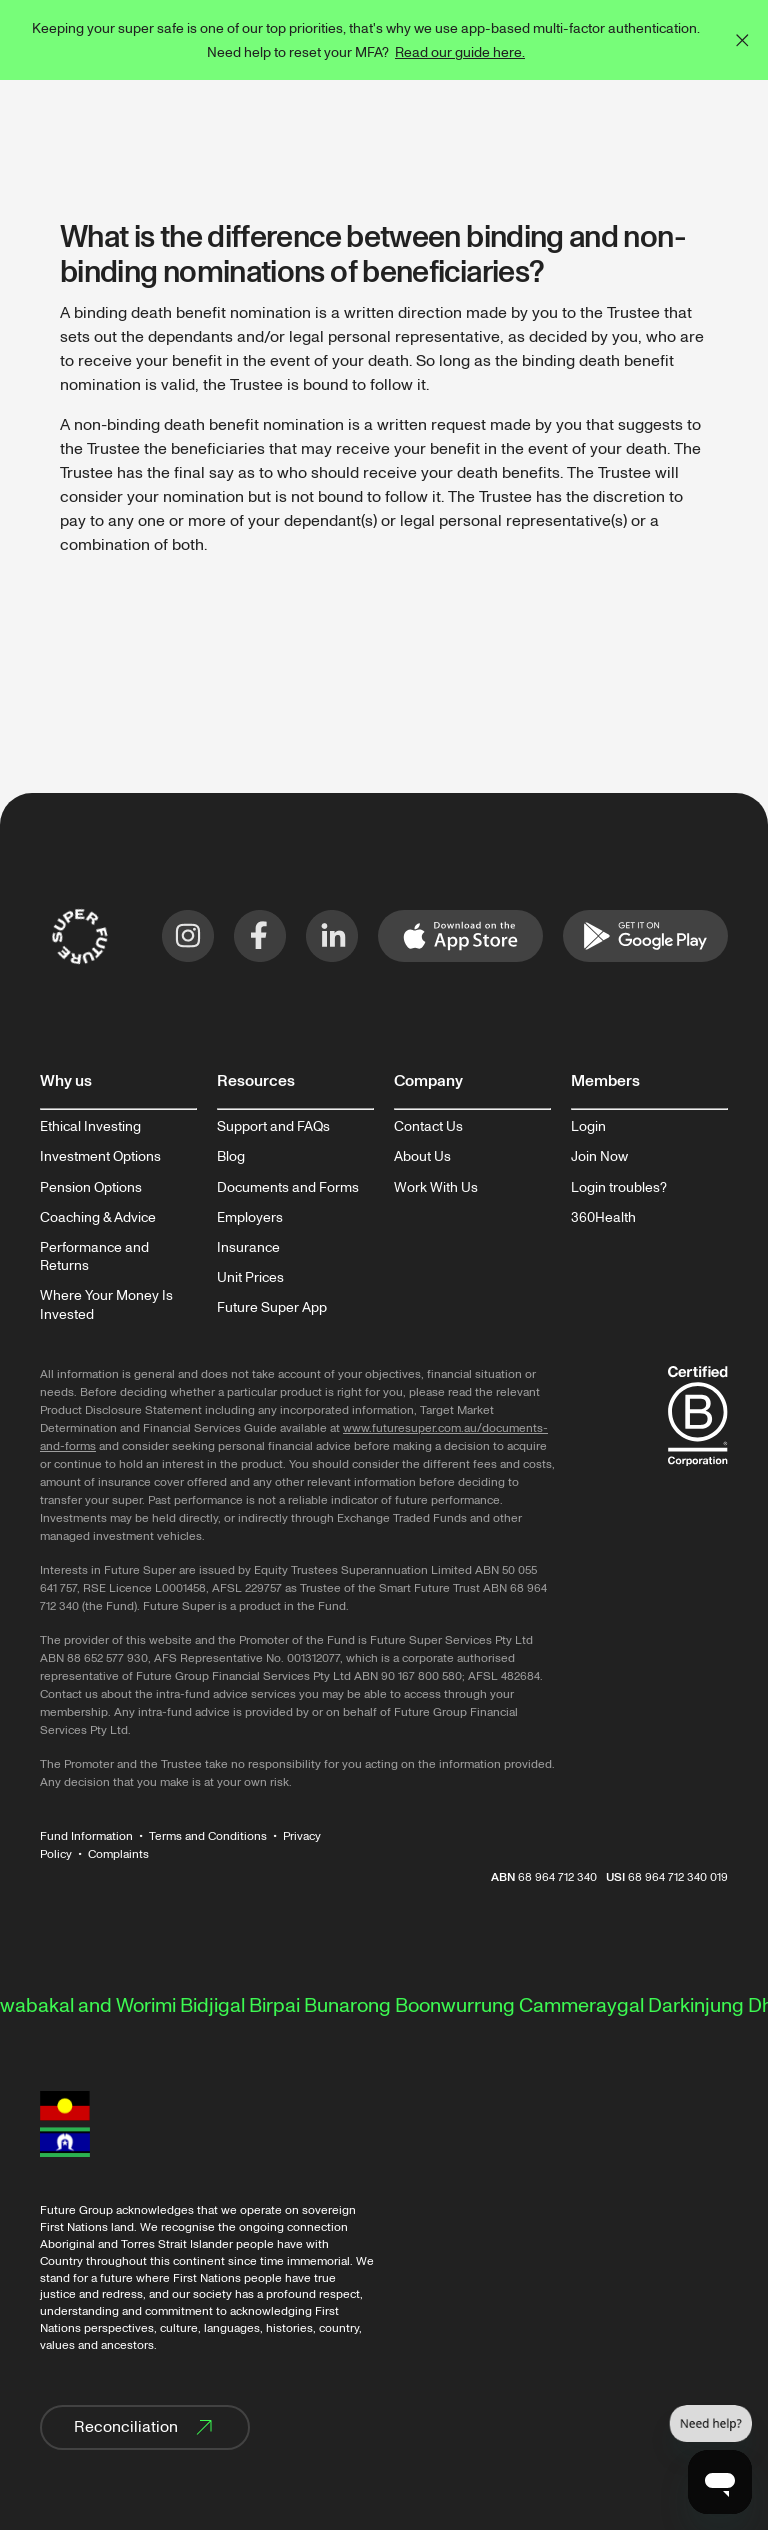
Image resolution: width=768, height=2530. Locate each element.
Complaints (118, 1854)
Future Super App (272, 1308)
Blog (231, 1157)
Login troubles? (619, 1188)
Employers (250, 1218)
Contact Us (428, 1127)
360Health (603, 1218)
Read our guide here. (460, 52)
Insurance (248, 1248)
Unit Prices (250, 1278)
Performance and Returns (94, 1257)
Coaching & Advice (98, 1218)
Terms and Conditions (208, 1836)
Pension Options (91, 1188)
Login (588, 1127)
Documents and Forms (288, 1188)
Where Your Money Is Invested (106, 1305)
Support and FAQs (273, 1127)
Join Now (599, 1157)
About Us (422, 1157)
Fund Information (86, 1836)
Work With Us (436, 1188)
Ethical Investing (90, 1127)
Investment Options (100, 1157)
